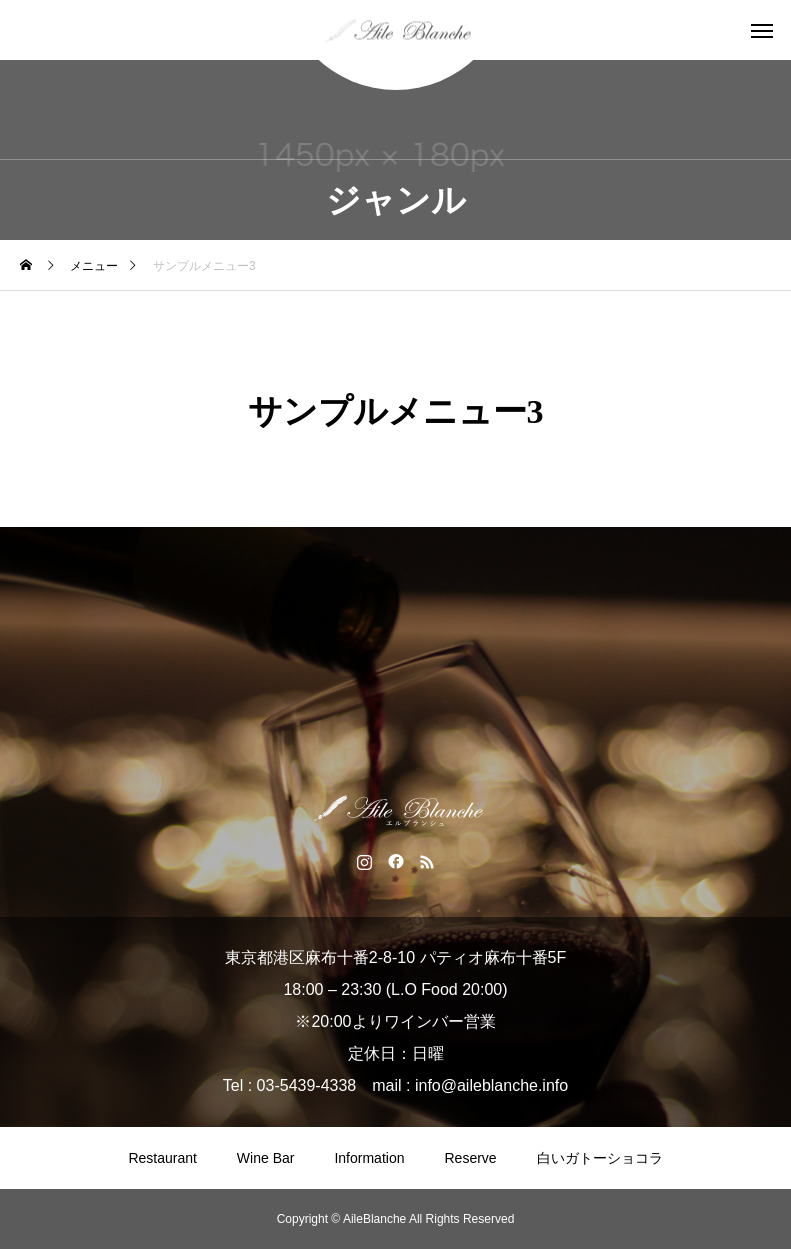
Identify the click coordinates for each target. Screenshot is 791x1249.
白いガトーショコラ (600, 1158)
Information (369, 1158)
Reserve (470, 1158)
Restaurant (162, 1158)
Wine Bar (266, 1158)
